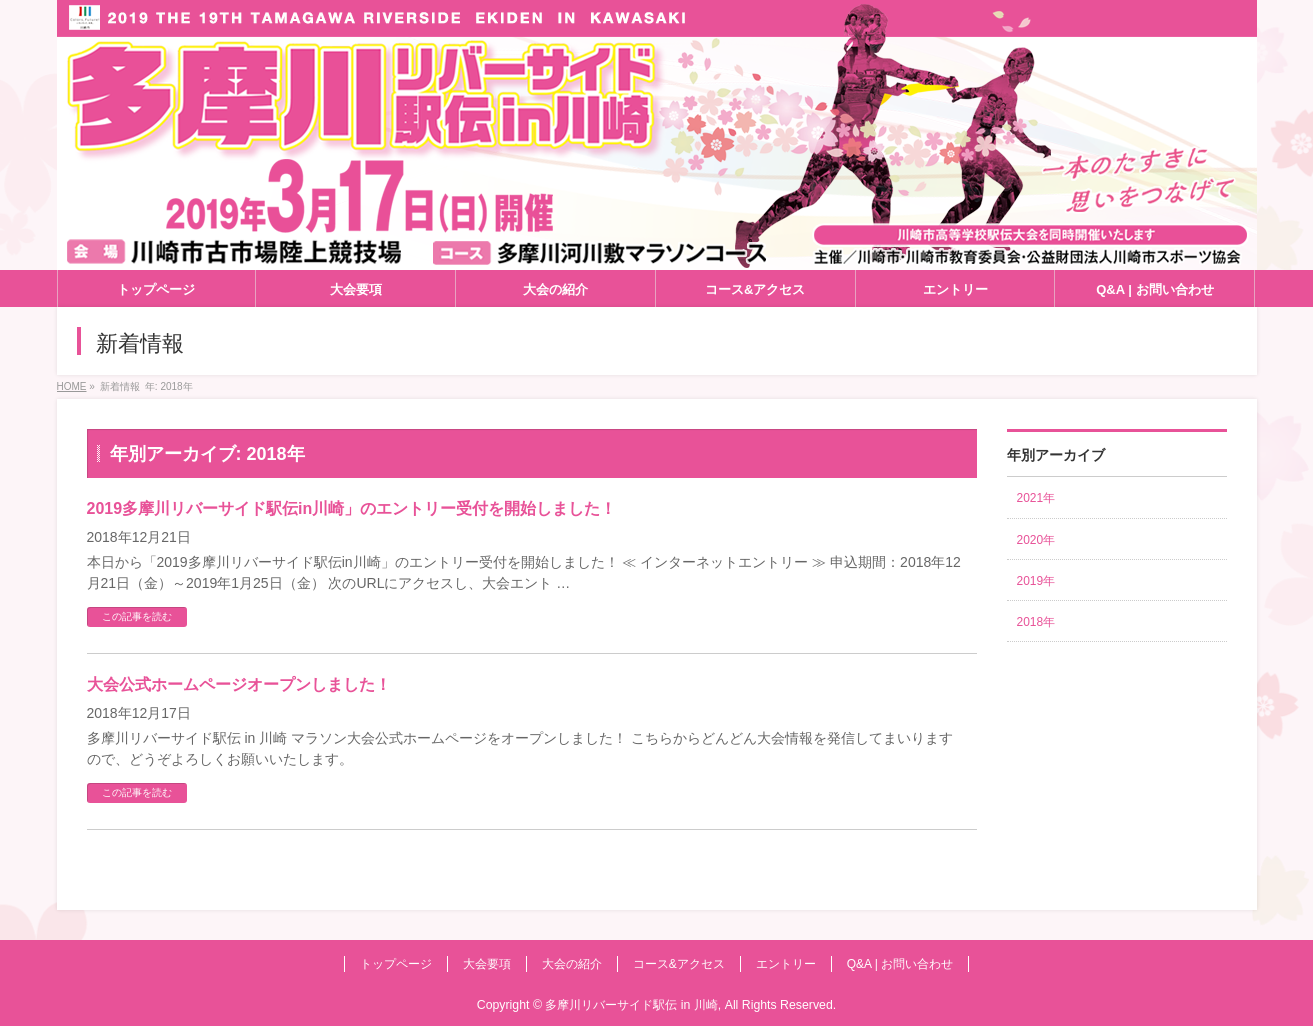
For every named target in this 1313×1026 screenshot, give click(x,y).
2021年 (1036, 498)
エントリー (786, 964)
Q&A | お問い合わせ (900, 964)
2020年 (1036, 540)
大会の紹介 (572, 964)
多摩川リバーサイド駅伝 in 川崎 (631, 1005)
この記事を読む (137, 616)
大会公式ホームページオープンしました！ (239, 684)
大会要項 (487, 964)
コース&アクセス (679, 964)
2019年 (1036, 581)
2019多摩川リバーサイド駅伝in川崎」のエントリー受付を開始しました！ (352, 508)
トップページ (396, 964)
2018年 (1036, 622)
